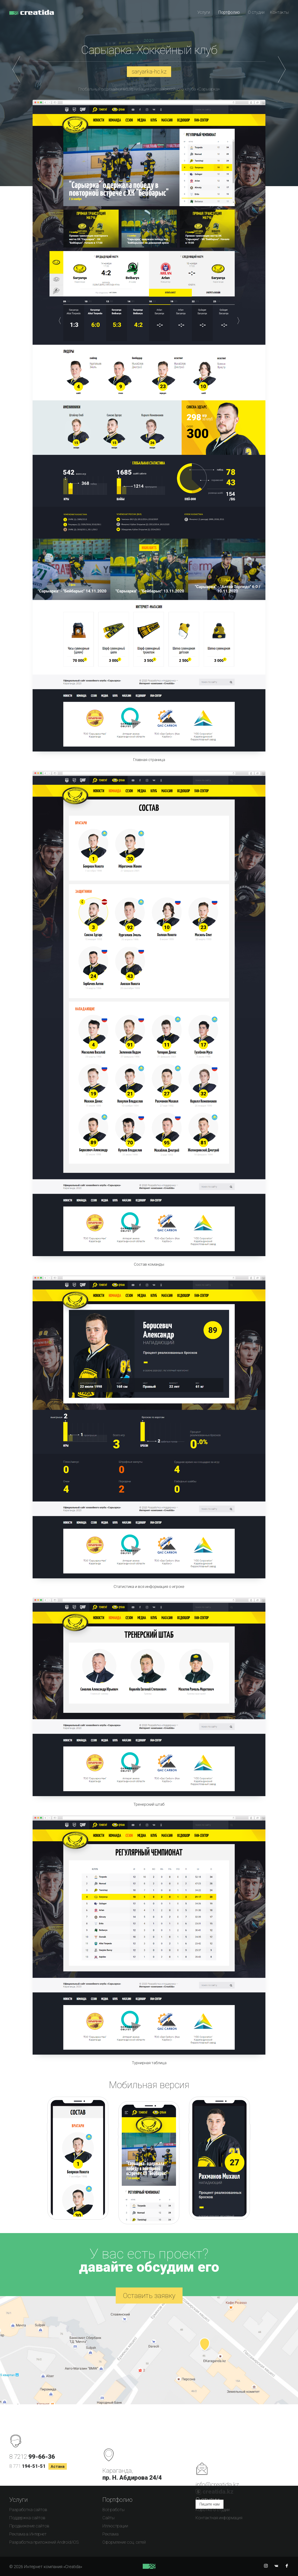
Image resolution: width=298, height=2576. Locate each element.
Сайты (108, 2517)
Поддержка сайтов (27, 2517)
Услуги (203, 12)
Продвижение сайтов (29, 2525)
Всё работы (113, 2509)
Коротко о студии (213, 2509)
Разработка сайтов (28, 2509)
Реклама (110, 2534)
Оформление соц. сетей (124, 2542)
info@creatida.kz (217, 2484)
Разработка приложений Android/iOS (44, 2542)
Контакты (279, 12)
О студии (256, 12)
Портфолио (229, 12)
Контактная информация (219, 2517)
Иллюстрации (115, 2525)
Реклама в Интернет (28, 2534)
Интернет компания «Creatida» (31, 15)
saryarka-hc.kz (149, 71)
